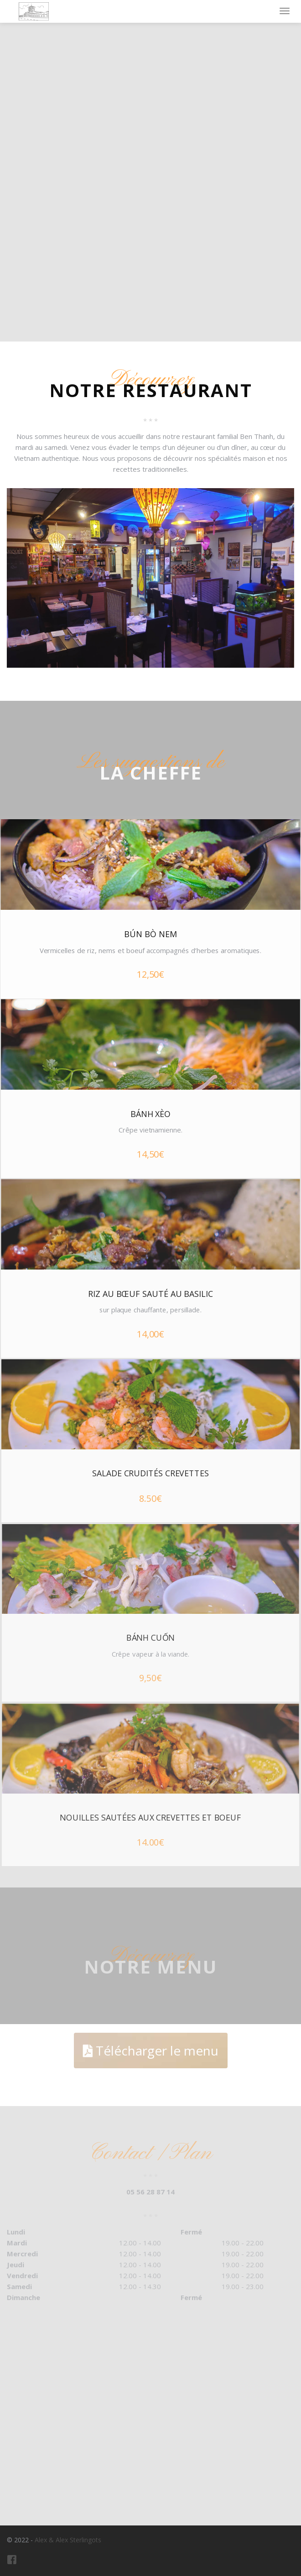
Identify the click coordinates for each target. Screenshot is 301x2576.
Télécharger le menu (150, 2050)
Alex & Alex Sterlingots (68, 2539)
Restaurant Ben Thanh (33, 11)
